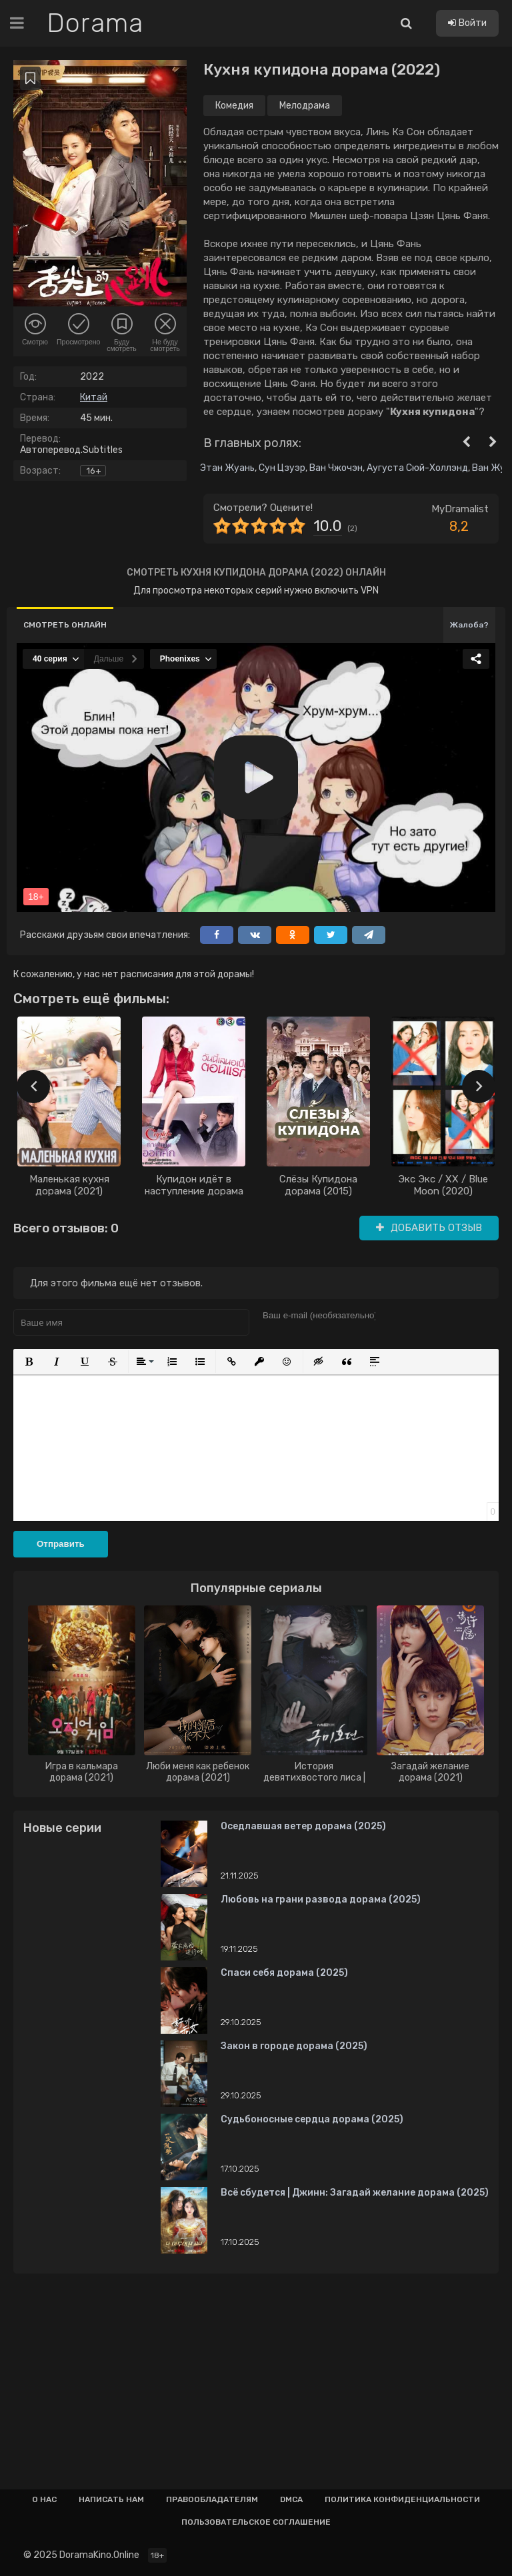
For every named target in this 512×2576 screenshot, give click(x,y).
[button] (28, 1361)
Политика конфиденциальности (402, 2499)
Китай (93, 397)
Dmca (291, 2499)
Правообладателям (212, 2499)
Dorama (95, 23)
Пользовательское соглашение (256, 2522)
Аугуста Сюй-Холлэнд (417, 468)
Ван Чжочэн (336, 468)
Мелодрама (304, 105)
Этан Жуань (227, 468)
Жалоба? (469, 625)
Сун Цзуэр (282, 468)
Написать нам (111, 2499)
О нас (44, 2499)
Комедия (234, 105)
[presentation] (33, 1086)
